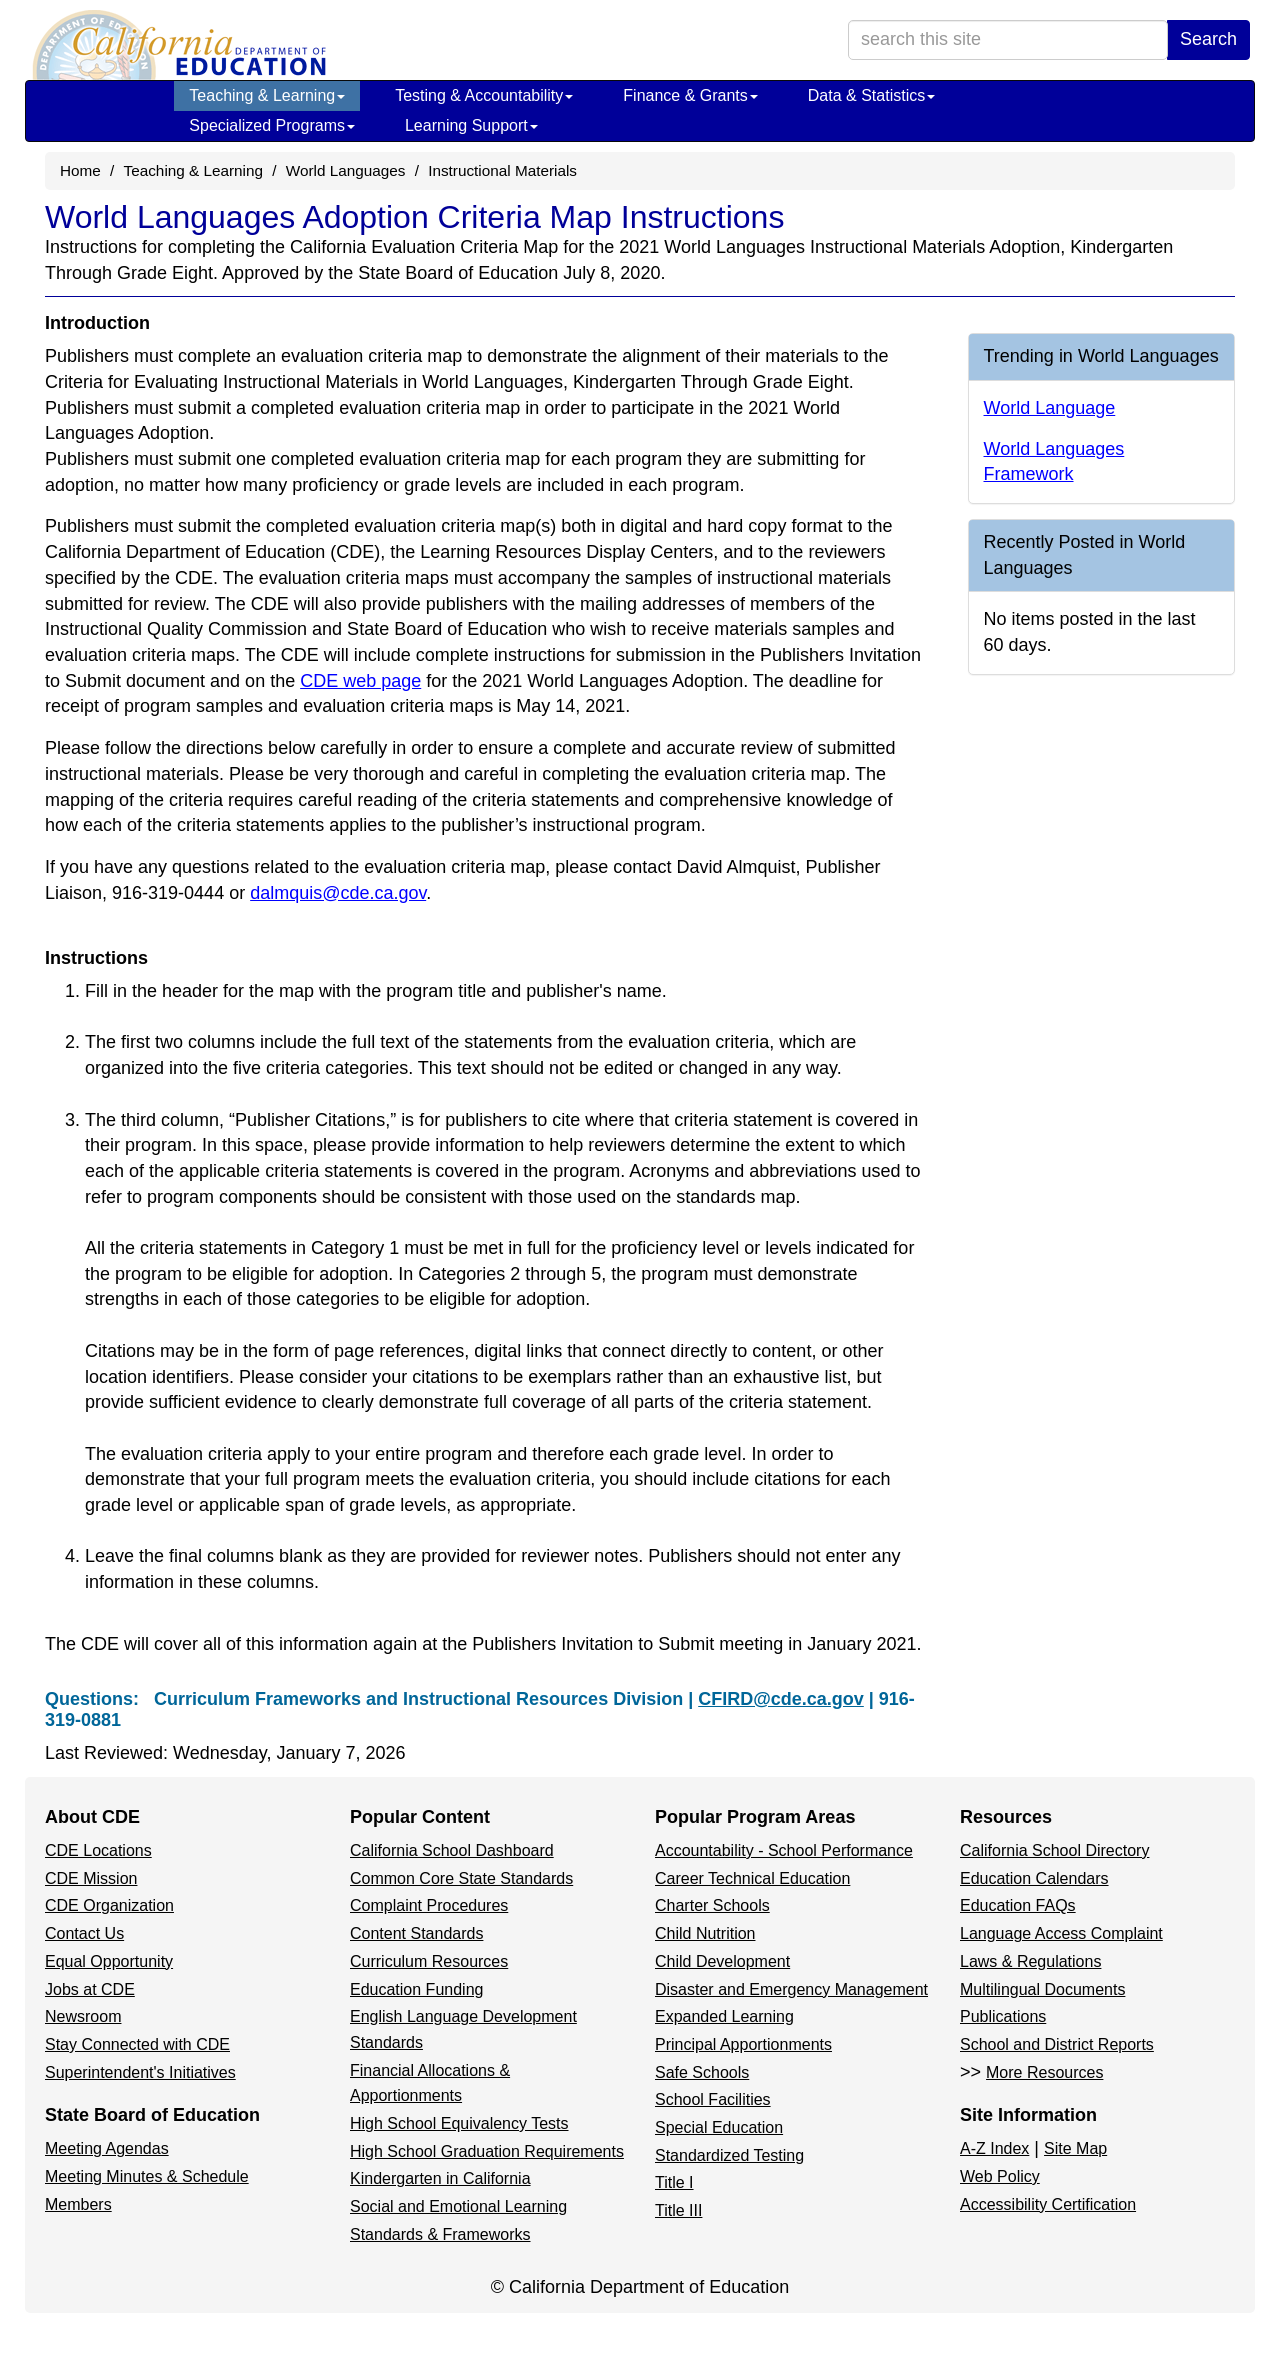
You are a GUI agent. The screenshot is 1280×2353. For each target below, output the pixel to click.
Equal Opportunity (109, 1961)
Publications (1003, 2016)
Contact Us (84, 1933)
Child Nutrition (705, 1933)
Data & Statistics (871, 95)
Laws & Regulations (1030, 1961)
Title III (678, 2210)
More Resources (1044, 2072)
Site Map (1075, 2148)
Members (78, 2204)
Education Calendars (1034, 1878)
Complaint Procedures (429, 1905)
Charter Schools (712, 1905)
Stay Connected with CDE (137, 2044)
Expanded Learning (724, 2016)
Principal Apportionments (743, 2044)
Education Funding (416, 1989)
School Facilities (713, 2099)
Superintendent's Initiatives (140, 2072)
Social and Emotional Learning (458, 2206)
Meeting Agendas (107, 2148)
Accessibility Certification (1048, 2204)
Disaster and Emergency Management (791, 1989)
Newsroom (83, 2016)
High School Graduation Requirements (487, 2151)
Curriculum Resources (429, 1961)
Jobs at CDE (90, 1989)
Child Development (722, 1961)
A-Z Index (994, 2148)
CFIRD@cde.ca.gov (781, 1699)
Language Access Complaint (1061, 1933)
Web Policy (1000, 2176)
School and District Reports (1057, 2044)
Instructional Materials (502, 170)
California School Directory (1054, 1850)
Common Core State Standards (461, 1878)
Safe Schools (702, 2072)
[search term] (1008, 40)
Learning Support (471, 125)
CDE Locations (98, 1850)
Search (1208, 39)
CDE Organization (109, 1905)
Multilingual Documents (1042, 1989)
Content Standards (416, 1933)
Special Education (719, 2127)
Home (80, 170)
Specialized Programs (272, 125)
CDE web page (360, 681)
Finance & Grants (690, 95)
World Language (1050, 408)
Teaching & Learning (267, 95)
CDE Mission (91, 1878)
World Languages (346, 170)
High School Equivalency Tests (459, 2123)
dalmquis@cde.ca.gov (338, 893)
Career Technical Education (752, 1878)
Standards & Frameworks (440, 2234)
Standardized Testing (729, 2155)
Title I (674, 2182)
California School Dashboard (452, 1850)
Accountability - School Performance (784, 1850)
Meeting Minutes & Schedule (147, 2176)
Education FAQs (1018, 1905)
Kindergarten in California (440, 2178)
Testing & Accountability (484, 95)
